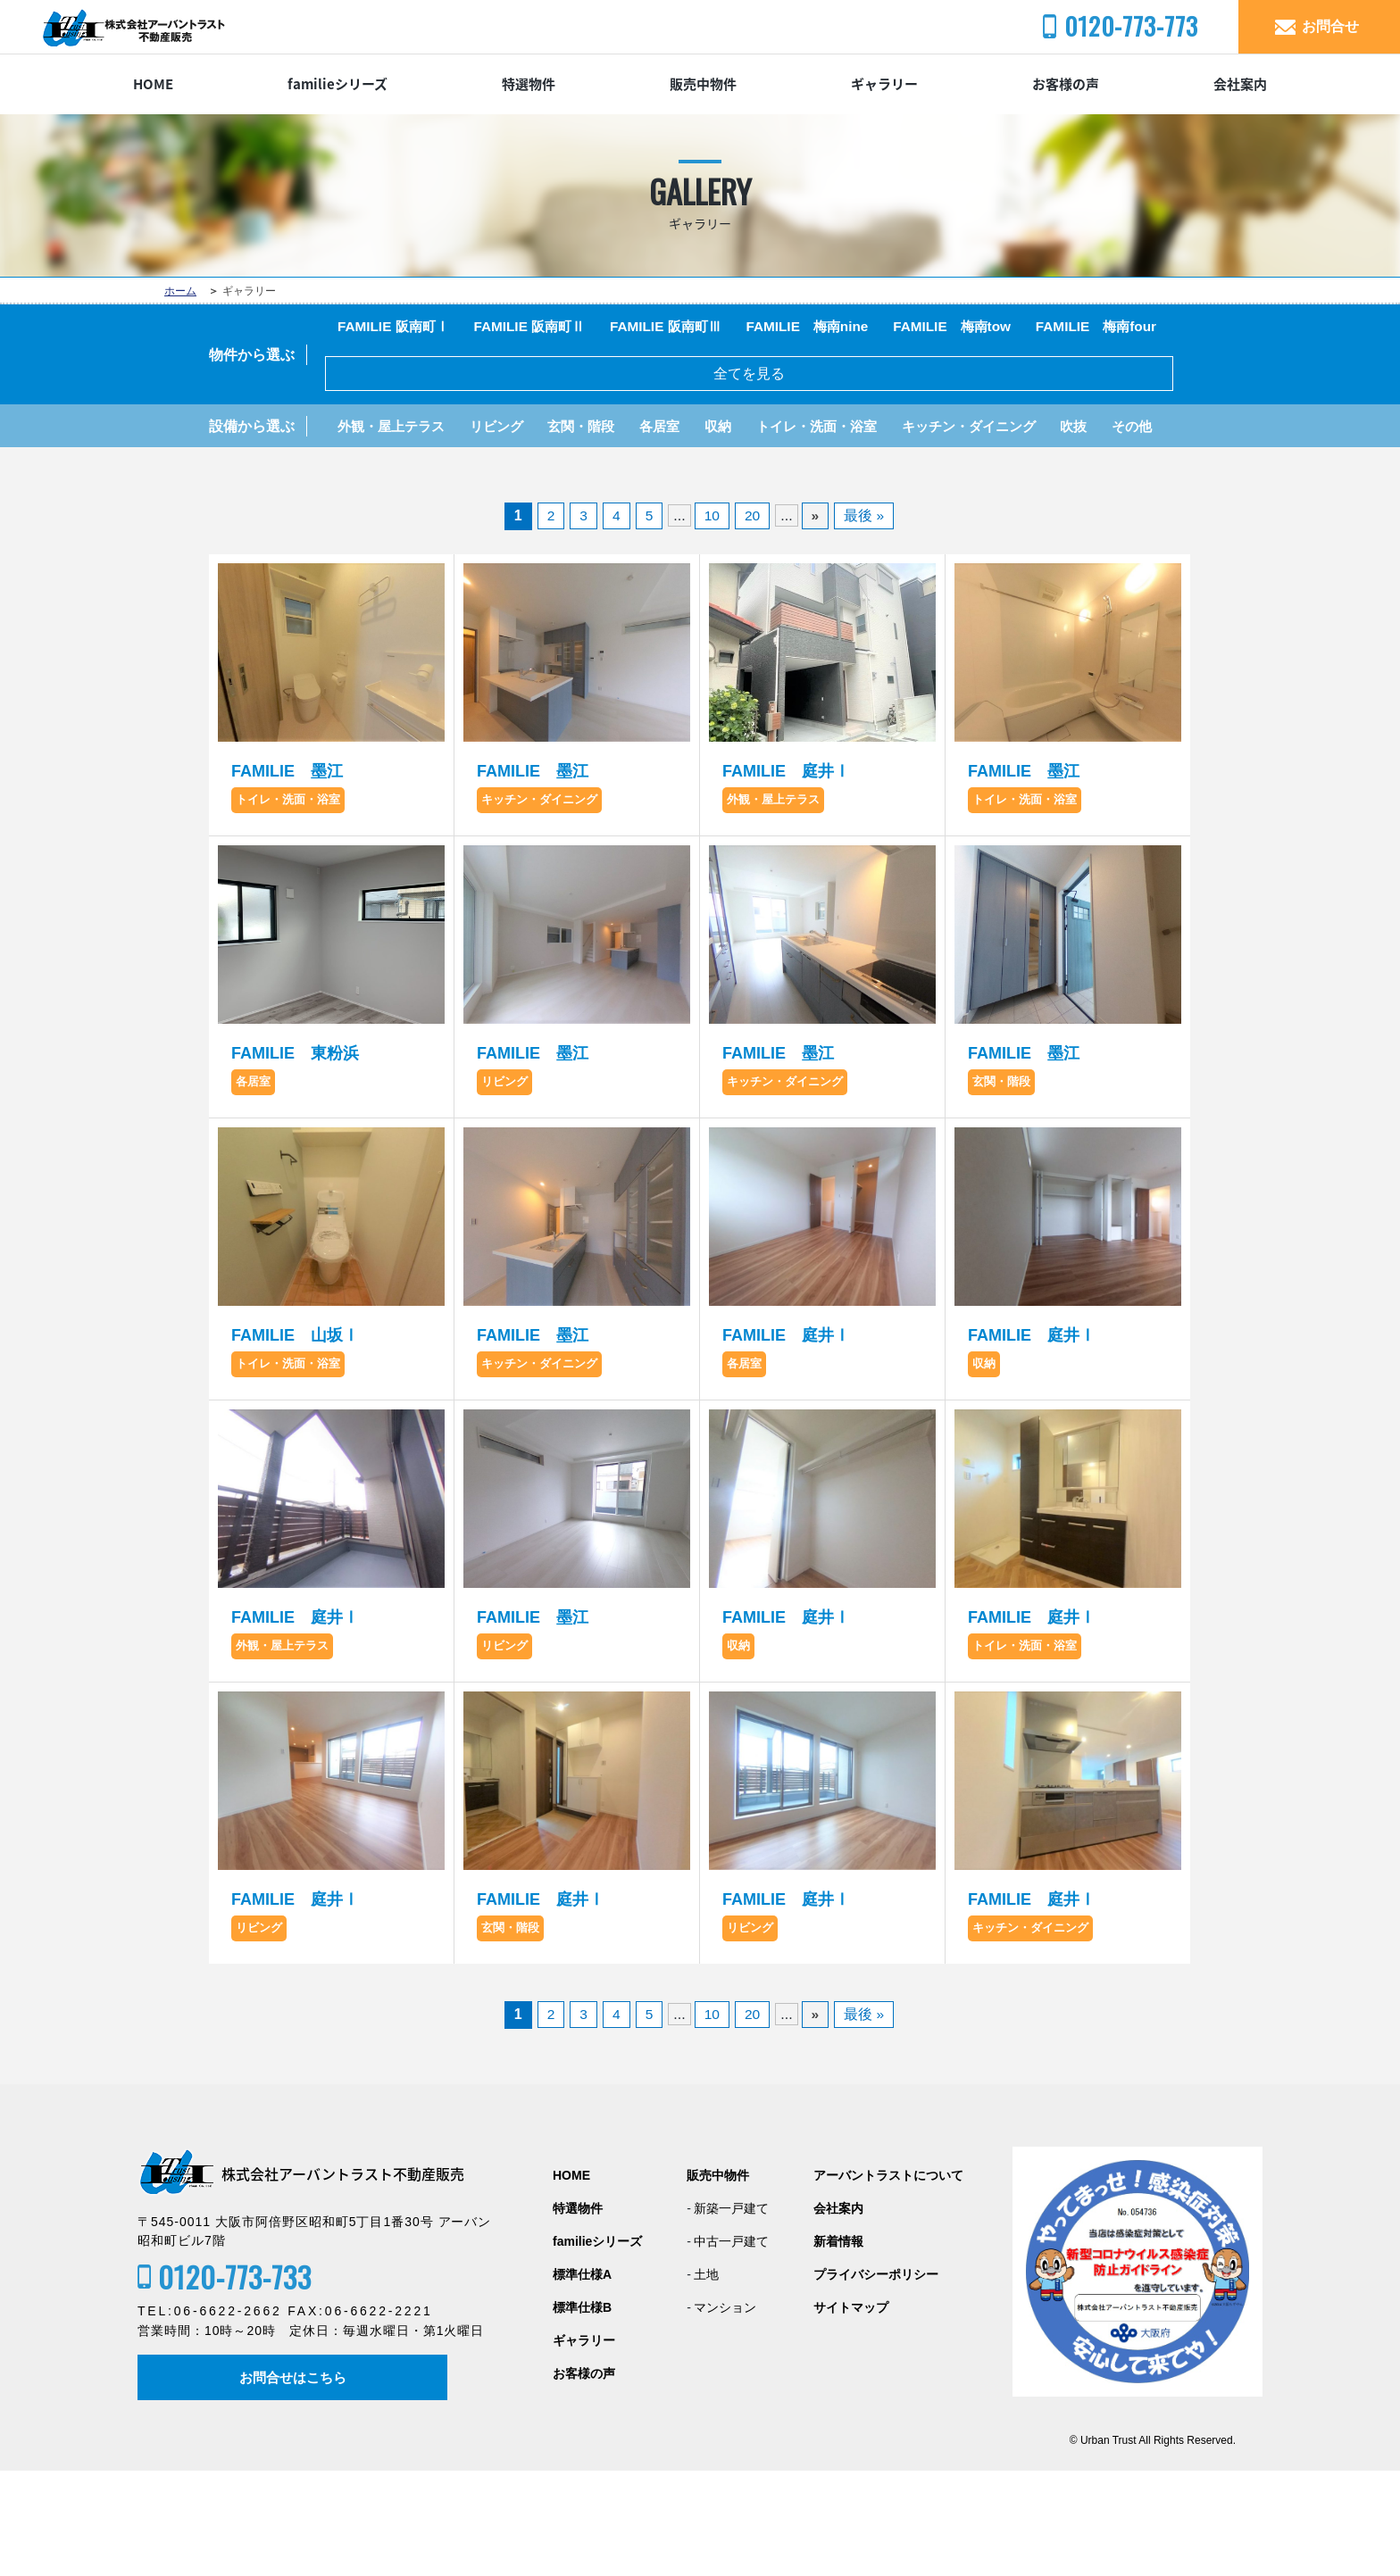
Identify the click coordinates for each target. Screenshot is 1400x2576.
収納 (745, 480)
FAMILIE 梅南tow (989, 328)
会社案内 (1240, 84)
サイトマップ (850, 2412)
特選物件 (528, 84)
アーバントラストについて (888, 2280)
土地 (706, 2379)
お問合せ (1330, 26)
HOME (153, 84)
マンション (725, 2412)
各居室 (683, 480)
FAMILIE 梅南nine (835, 328)
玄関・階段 (599, 480)
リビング (508, 480)
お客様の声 (1065, 84)
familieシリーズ (338, 84)
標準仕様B (582, 2412)
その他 (359, 528)
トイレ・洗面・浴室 (851, 480)
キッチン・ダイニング (1013, 480)
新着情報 (838, 2346)
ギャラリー (884, 84)
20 (753, 619)
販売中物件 (703, 84)
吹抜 (1126, 480)
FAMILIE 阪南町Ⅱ (542, 328)
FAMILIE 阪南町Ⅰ (397, 328)
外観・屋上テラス (395, 480)
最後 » (865, 619)
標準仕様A (582, 2379)
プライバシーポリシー (875, 2379)
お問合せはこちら (295, 2481)
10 (712, 619)
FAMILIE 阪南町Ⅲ (686, 328)
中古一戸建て (731, 2346)
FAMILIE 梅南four (401, 376)
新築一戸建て (731, 2313)
